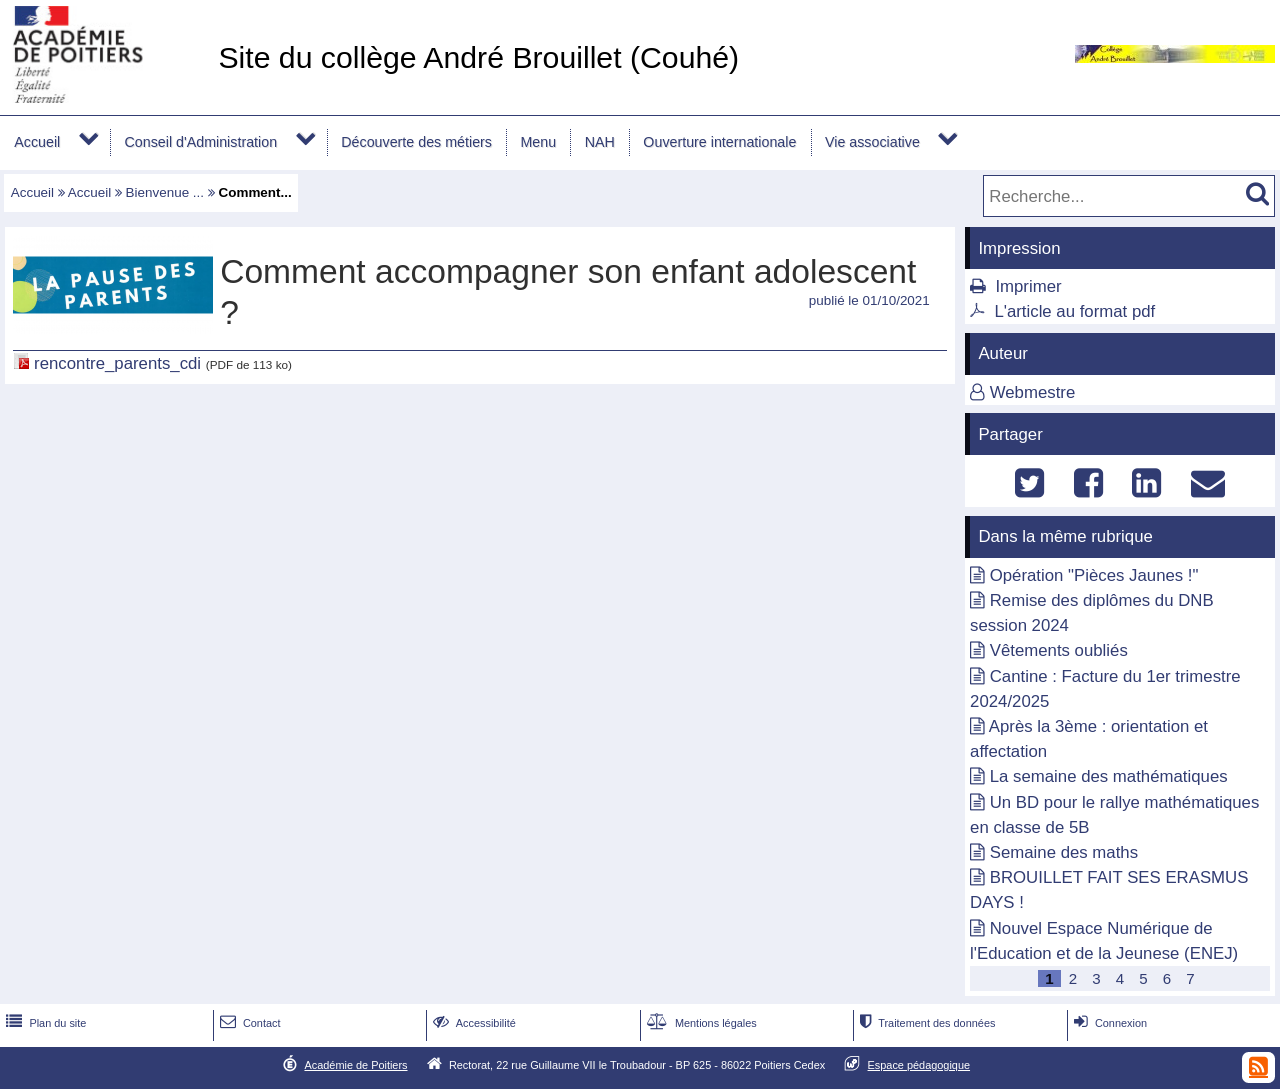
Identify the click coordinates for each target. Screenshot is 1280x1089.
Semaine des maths (1064, 852)
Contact (248, 1023)
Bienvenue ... (165, 192)
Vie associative (872, 142)
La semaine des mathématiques (1109, 776)
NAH (600, 142)
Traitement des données (925, 1023)
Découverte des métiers (416, 142)
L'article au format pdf (1074, 311)
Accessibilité (472, 1023)
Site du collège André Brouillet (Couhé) (478, 57)
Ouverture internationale (719, 142)
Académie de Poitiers (355, 1065)
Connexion (1108, 1023)
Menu (538, 142)
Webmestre (1033, 392)
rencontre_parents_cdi (117, 363)
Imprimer (1028, 286)
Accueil (37, 142)
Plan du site (44, 1023)
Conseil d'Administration (200, 142)
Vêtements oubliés (1059, 650)
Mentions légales (700, 1023)
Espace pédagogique (919, 1065)
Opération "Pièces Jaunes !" (1094, 575)
